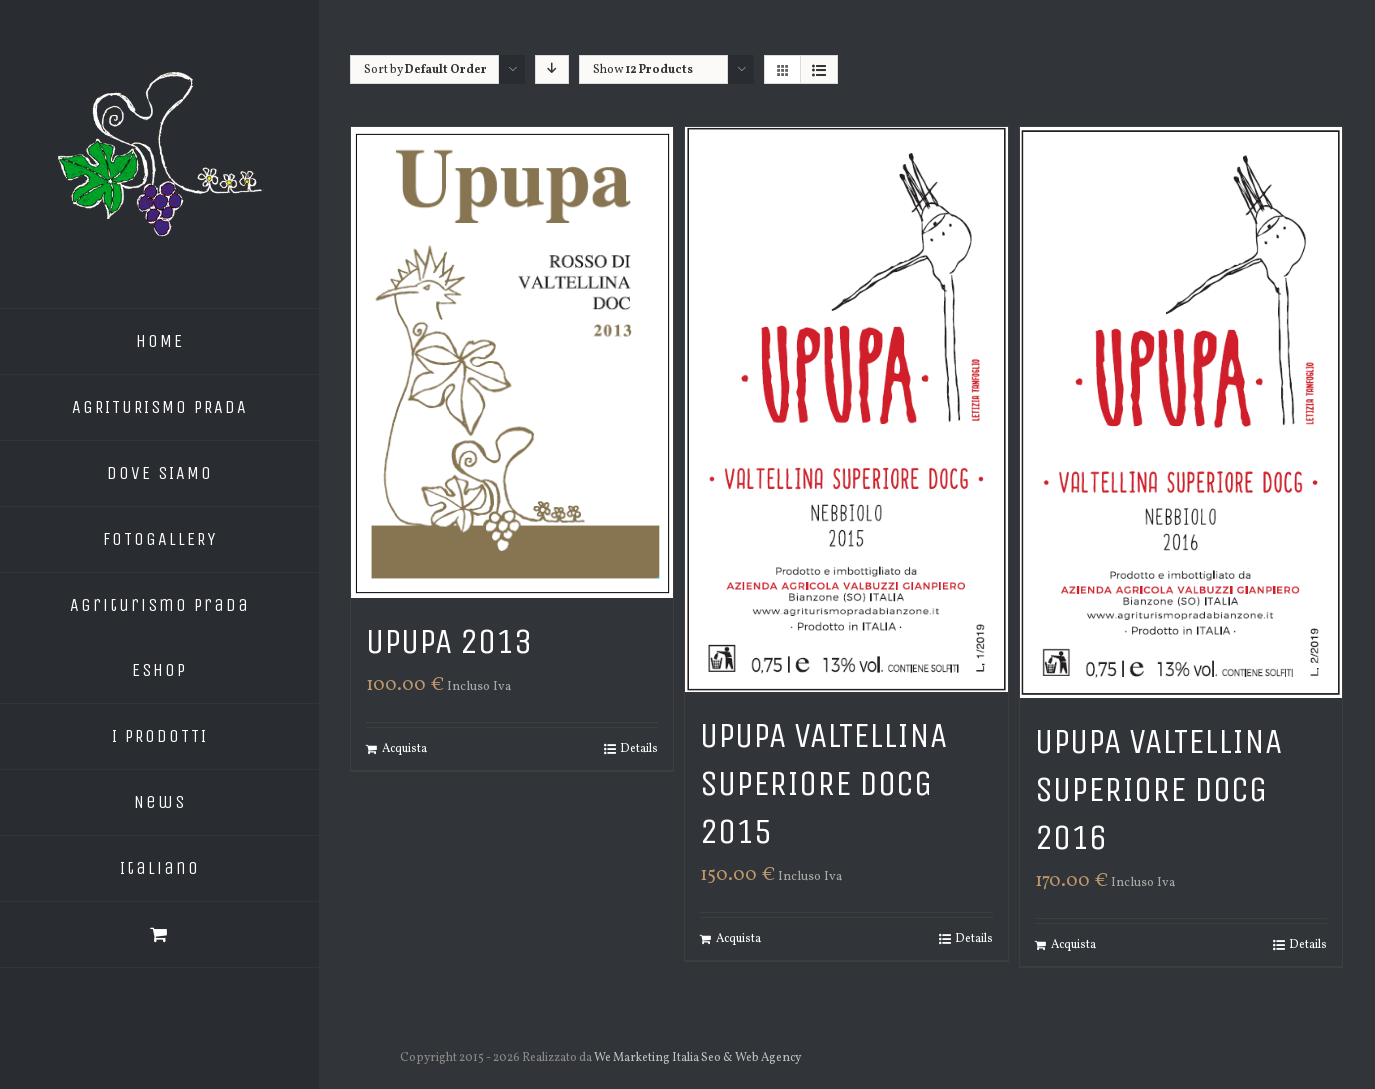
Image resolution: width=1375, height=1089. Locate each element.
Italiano (160, 868)
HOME (160, 341)
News (160, 802)
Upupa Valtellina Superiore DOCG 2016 (1158, 789)
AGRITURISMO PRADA (160, 407)
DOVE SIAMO (160, 473)
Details (639, 749)
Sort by (425, 70)
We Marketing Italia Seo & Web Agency (698, 1058)
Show (643, 70)
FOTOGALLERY (160, 539)
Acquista (404, 749)
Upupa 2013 (449, 641)
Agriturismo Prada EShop (160, 637)
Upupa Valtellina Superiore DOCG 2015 (823, 783)
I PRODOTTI (160, 736)
